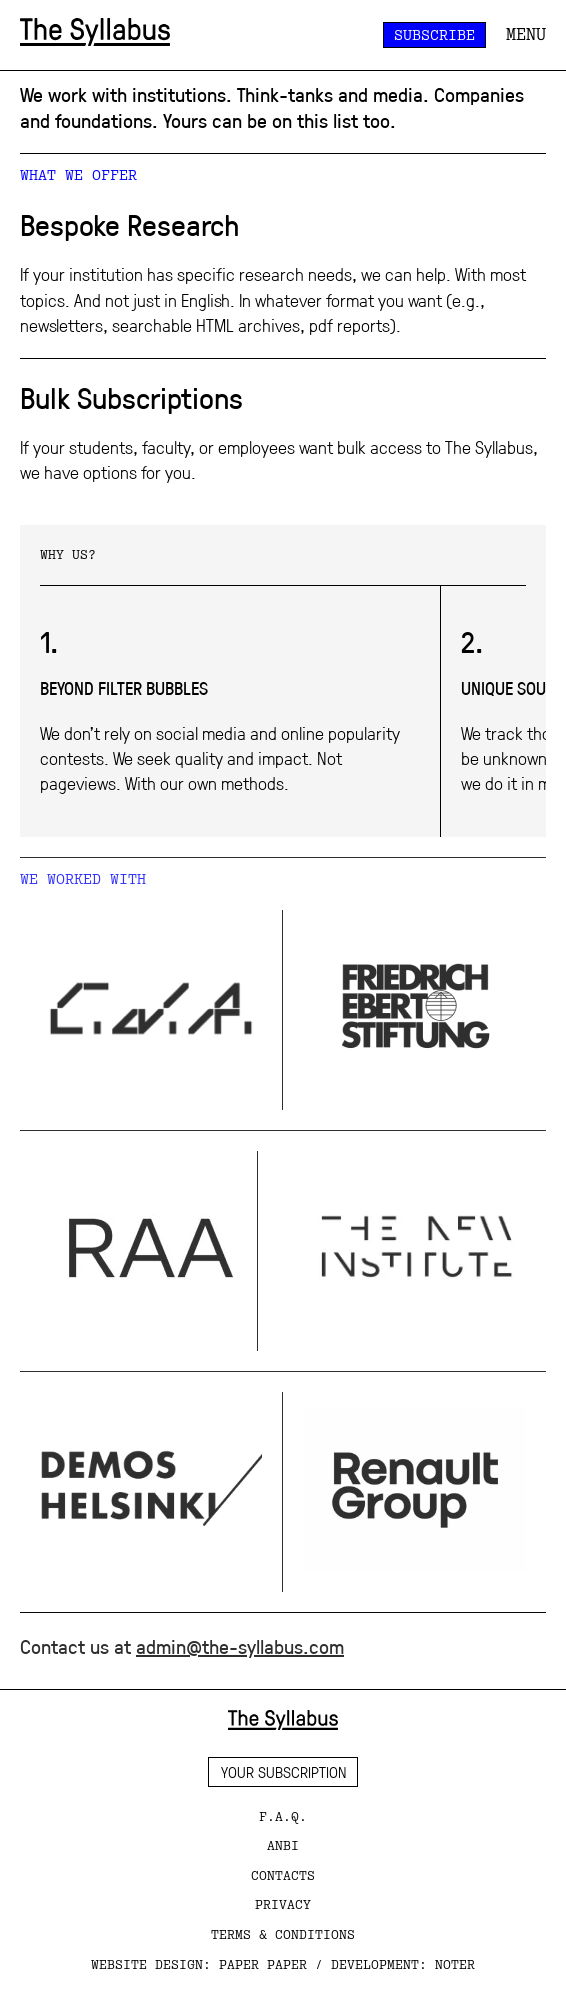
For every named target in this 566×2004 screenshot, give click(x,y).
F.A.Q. (283, 1816)
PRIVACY (283, 1904)
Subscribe (434, 35)
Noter (455, 1964)
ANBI (283, 1845)
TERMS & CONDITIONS (283, 1934)
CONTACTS (283, 1875)
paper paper (263, 1964)
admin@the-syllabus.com (240, 1646)
